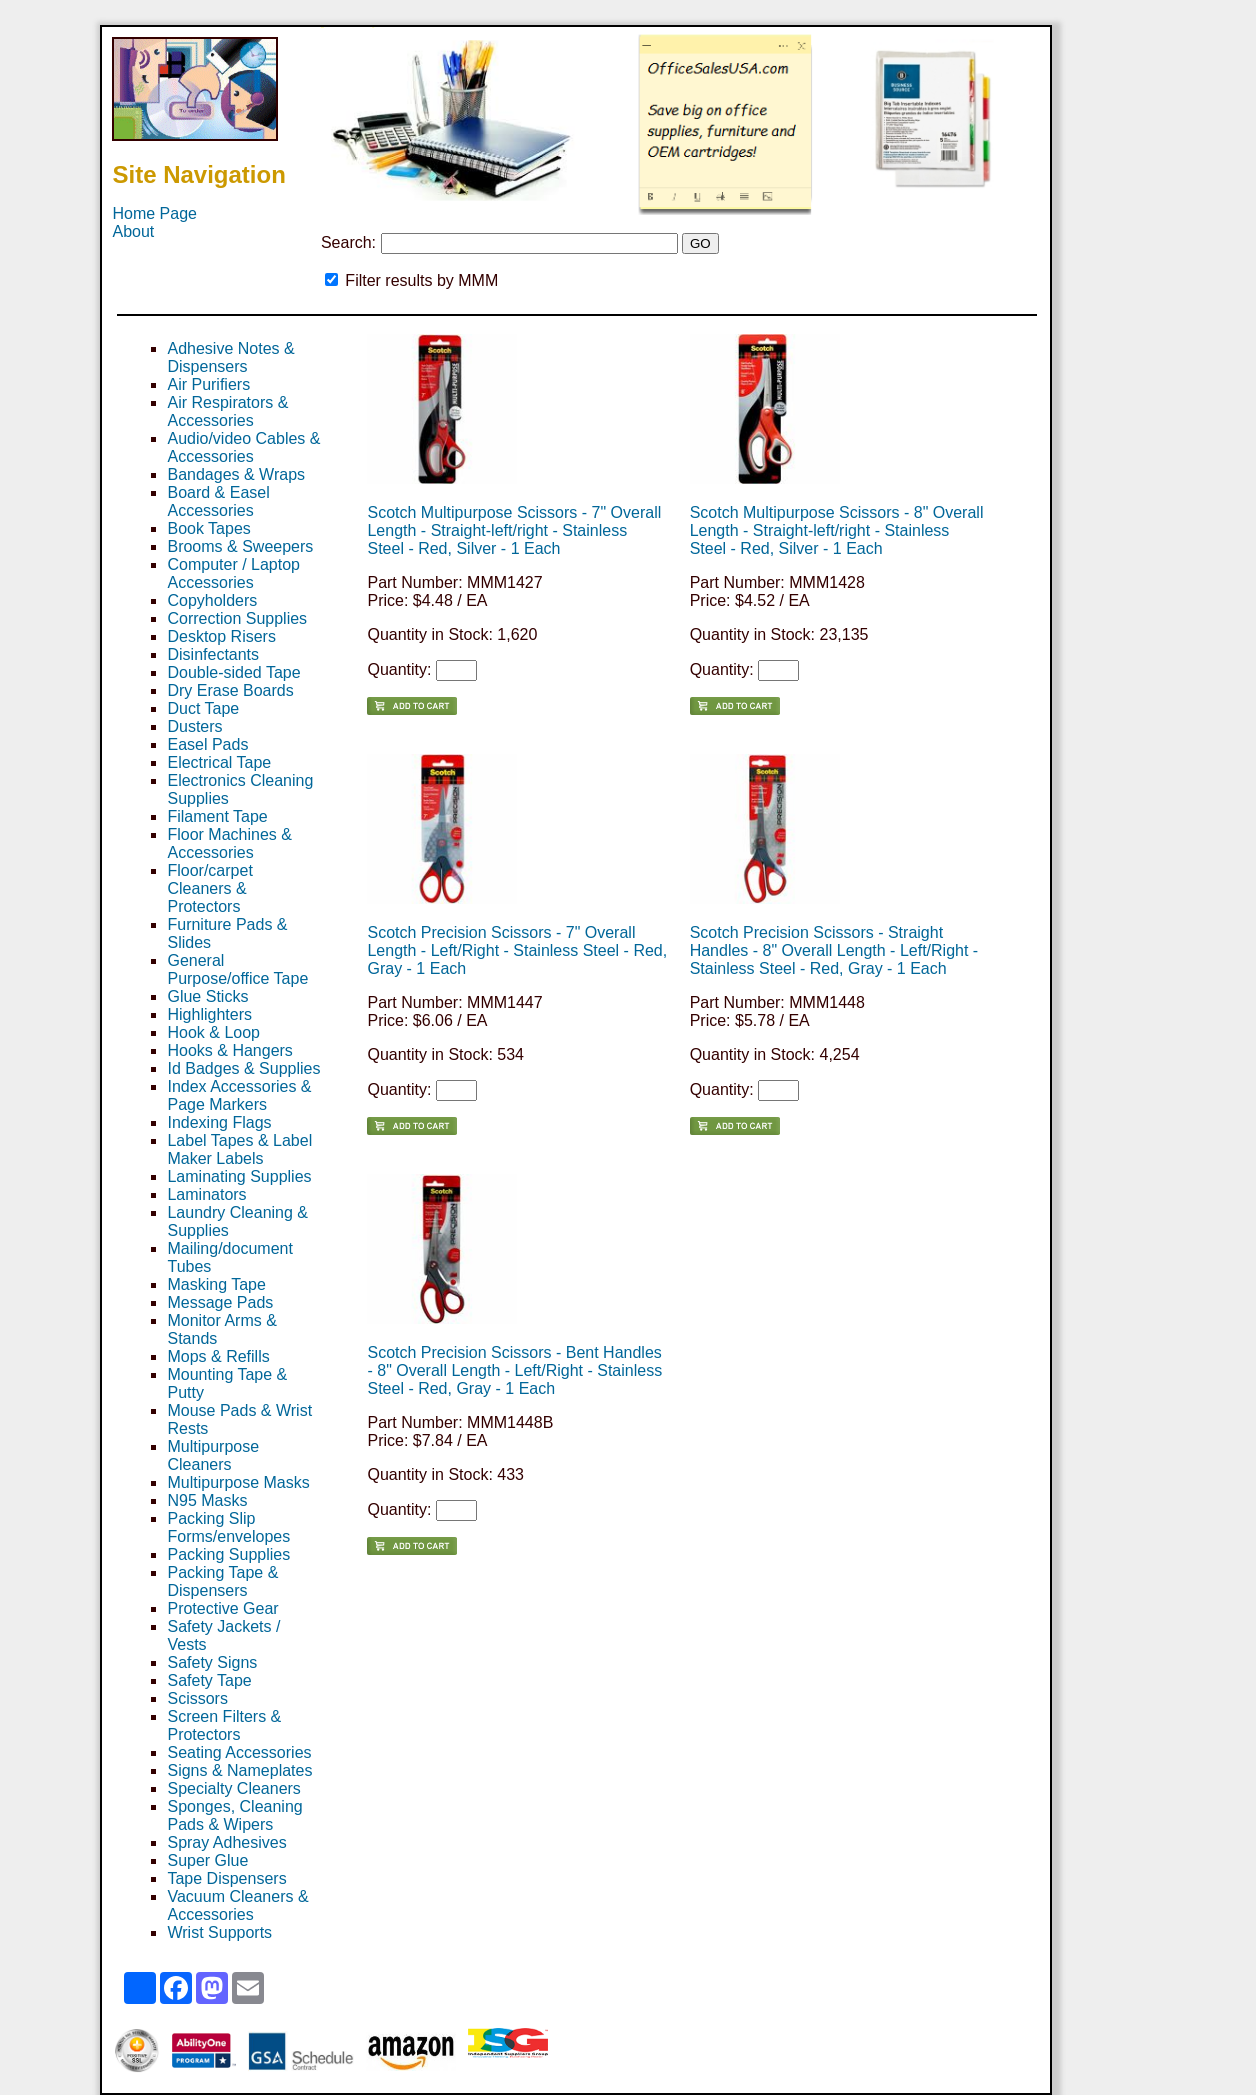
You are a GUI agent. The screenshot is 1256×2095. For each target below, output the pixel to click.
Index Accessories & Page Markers (239, 1095)
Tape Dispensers (226, 1878)
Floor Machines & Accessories (229, 843)
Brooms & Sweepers (240, 546)
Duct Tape (203, 708)
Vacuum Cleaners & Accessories (237, 1905)
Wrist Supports (219, 1932)
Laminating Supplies (239, 1176)
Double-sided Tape (233, 672)
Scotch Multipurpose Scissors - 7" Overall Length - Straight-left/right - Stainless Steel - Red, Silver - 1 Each (514, 530)
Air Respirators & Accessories (227, 411)
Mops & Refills (218, 1356)
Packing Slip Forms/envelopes (228, 1527)
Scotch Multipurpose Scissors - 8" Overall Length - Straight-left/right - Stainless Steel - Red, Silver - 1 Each (837, 530)
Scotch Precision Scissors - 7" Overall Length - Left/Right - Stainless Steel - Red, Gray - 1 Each (517, 950)
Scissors (197, 1698)
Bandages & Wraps (236, 474)
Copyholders (212, 600)
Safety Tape (209, 1680)
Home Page (154, 213)
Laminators (206, 1194)
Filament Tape (217, 816)
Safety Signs (212, 1662)
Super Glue (207, 1860)
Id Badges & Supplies (243, 1068)
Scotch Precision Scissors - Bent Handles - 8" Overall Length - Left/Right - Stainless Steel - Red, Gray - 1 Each (514, 1370)
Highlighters (209, 1014)
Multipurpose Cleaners (213, 1455)
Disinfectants (213, 654)
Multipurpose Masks (238, 1482)
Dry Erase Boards (230, 690)
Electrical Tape (219, 762)
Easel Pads (207, 744)
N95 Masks (207, 1500)
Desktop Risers (221, 636)
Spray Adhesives (226, 1842)
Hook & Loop (213, 1032)
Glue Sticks (207, 996)
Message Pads (220, 1302)
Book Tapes (208, 528)
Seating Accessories (239, 1752)
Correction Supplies (237, 618)
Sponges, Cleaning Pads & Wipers (234, 1815)
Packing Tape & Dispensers (222, 1581)
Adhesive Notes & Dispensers (230, 357)
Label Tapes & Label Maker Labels (239, 1149)
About (133, 231)
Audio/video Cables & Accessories (243, 447)
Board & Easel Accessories (218, 501)
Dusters (194, 726)
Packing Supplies (228, 1554)
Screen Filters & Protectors (224, 1725)
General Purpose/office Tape (237, 969)
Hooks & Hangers (229, 1050)
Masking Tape (216, 1284)
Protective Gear (222, 1608)
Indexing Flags (219, 1122)
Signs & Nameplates (239, 1770)
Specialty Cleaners (233, 1788)
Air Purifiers (208, 384)
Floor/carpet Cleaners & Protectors (209, 888)
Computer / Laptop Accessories (233, 573)
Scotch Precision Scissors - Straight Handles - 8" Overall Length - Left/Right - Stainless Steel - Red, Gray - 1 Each (834, 950)
